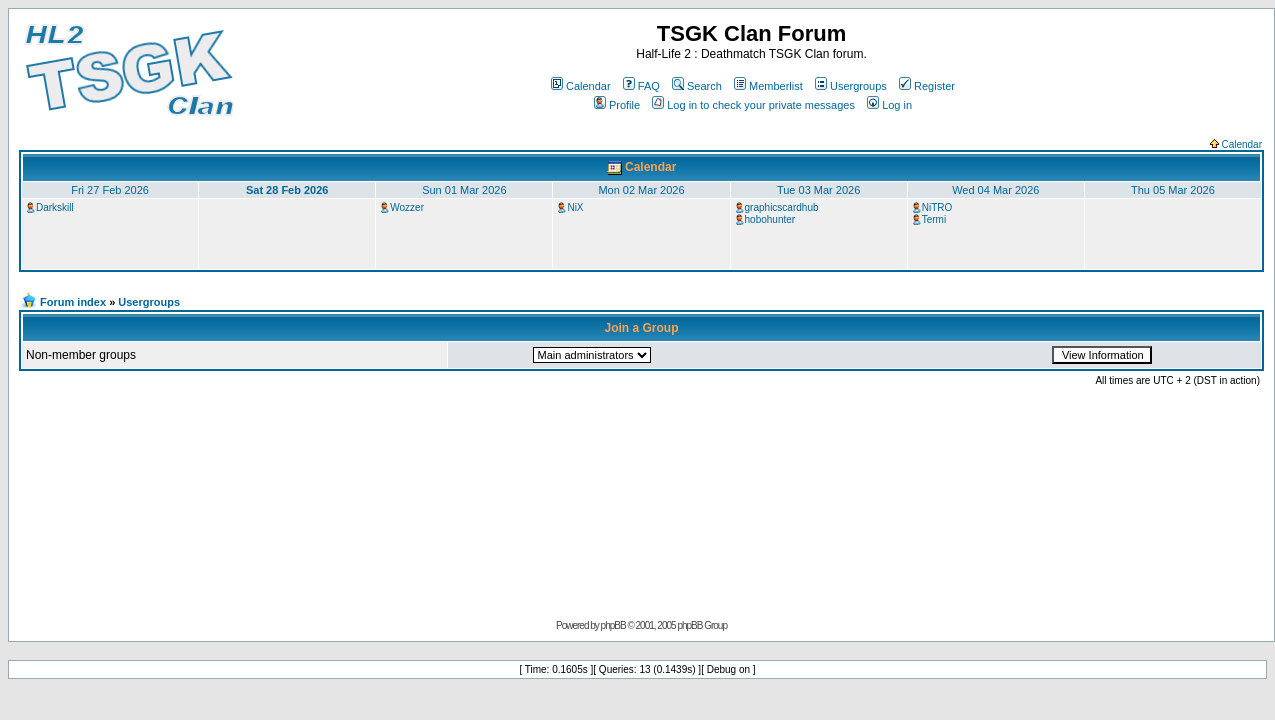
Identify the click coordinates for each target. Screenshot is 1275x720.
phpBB (613, 625)
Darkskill (55, 207)
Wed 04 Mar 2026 (995, 190)
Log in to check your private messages (753, 105)
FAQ (641, 86)
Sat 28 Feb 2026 (287, 190)
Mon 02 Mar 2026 (641, 190)
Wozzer (407, 207)
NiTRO (937, 207)
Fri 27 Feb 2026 (110, 190)
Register (927, 86)
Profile (617, 105)
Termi (934, 219)
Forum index (73, 302)
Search (697, 86)
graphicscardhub (782, 207)
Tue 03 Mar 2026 (818, 190)
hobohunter (770, 219)
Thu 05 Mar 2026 (1173, 190)
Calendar (581, 86)
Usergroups (851, 86)
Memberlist (768, 86)
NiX (575, 207)
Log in (889, 105)
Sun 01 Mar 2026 (464, 190)
